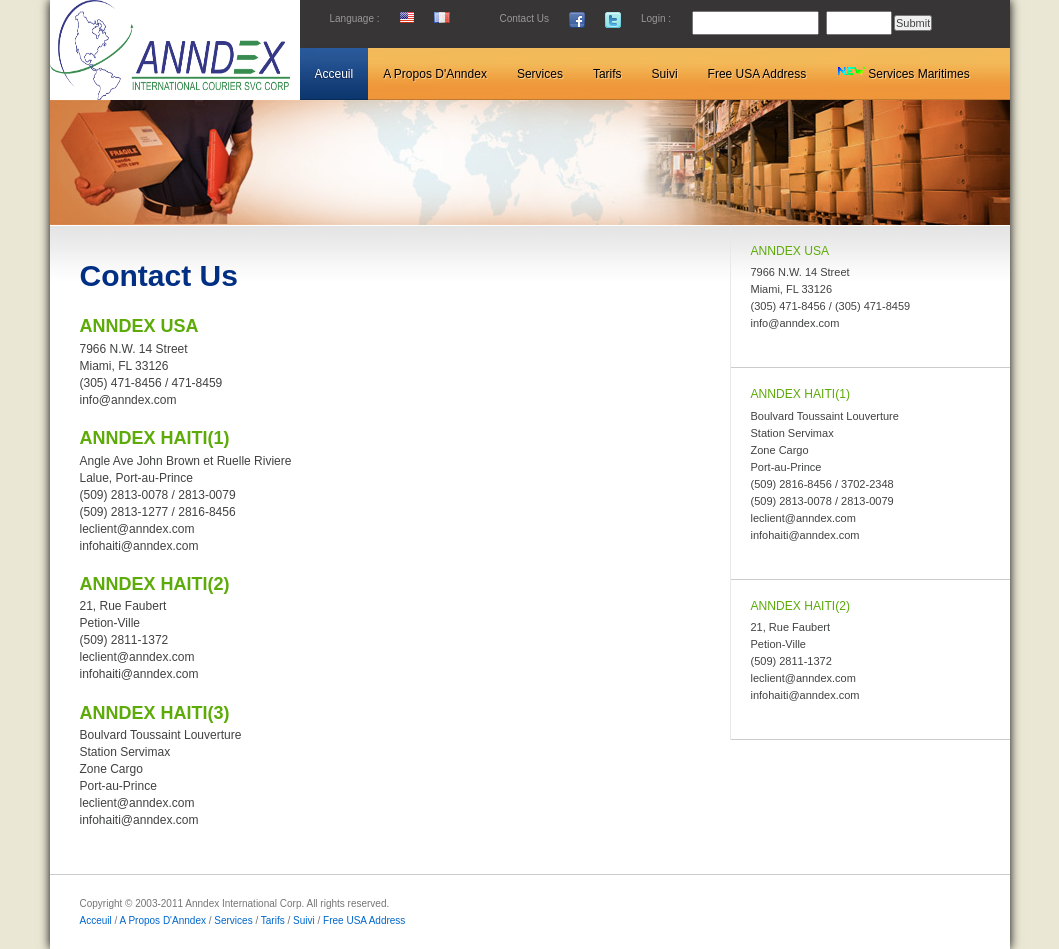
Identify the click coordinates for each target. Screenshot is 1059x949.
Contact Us (524, 18)
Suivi (304, 920)
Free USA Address (364, 920)
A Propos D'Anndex (163, 920)
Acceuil (97, 920)
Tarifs (273, 920)
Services (233, 920)
